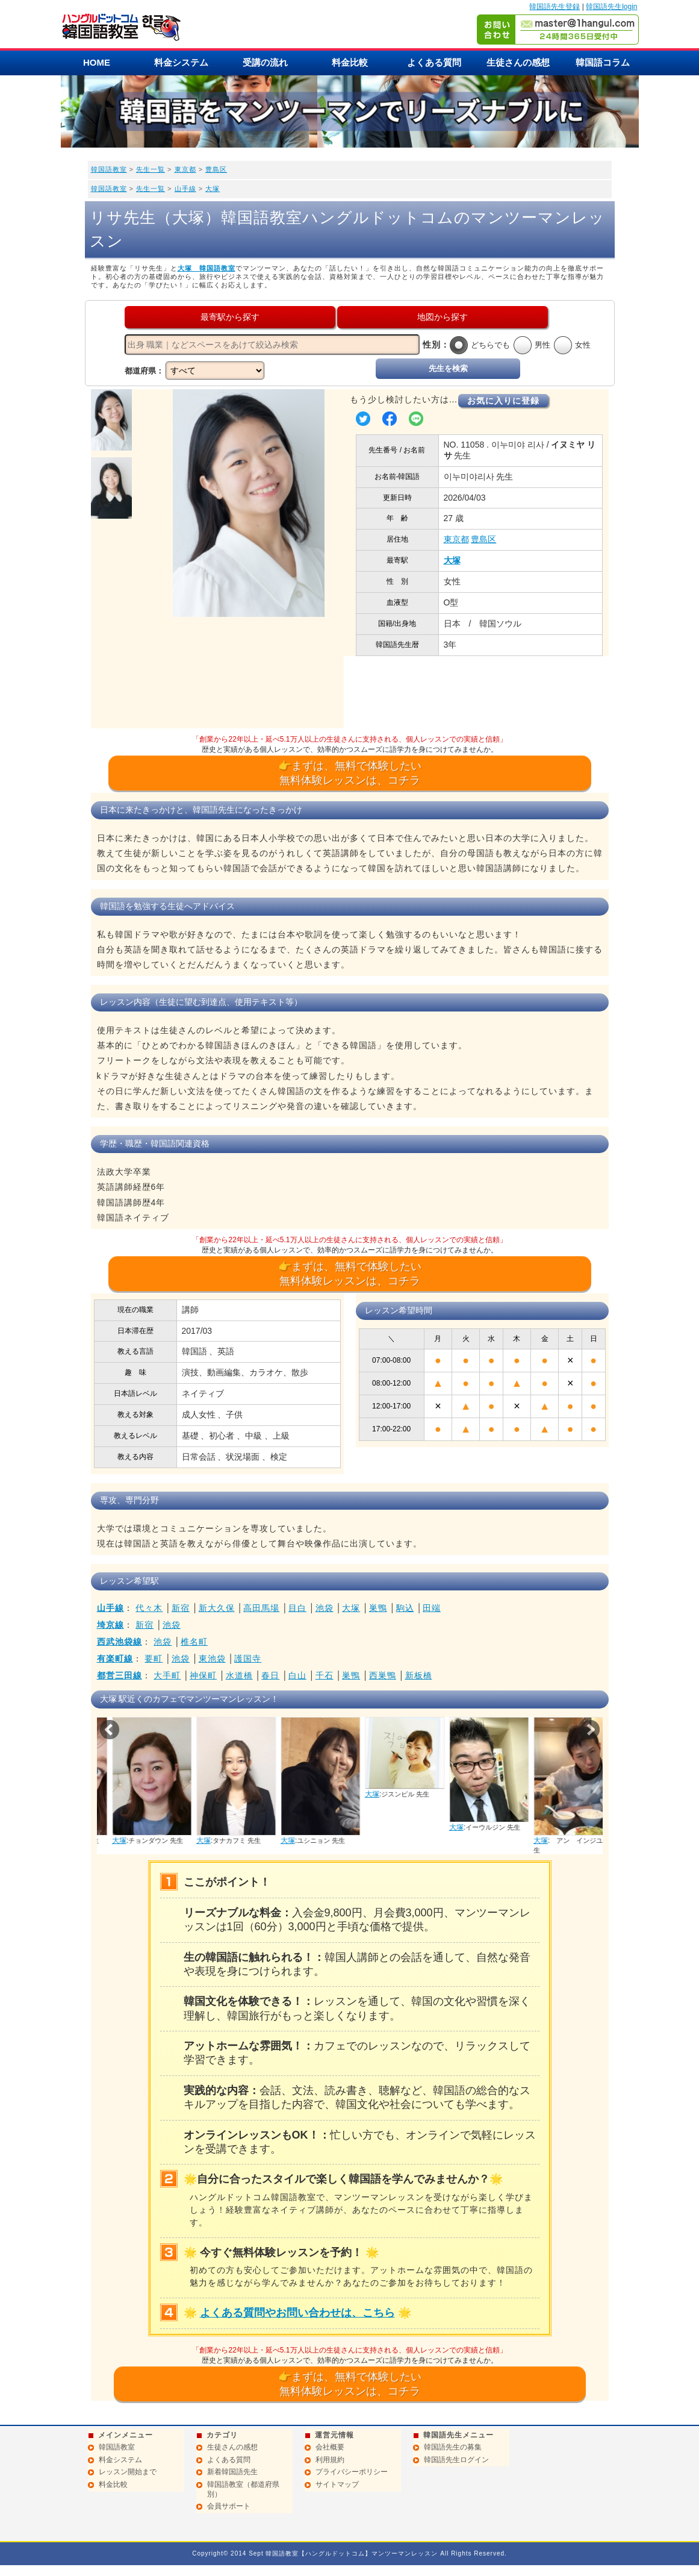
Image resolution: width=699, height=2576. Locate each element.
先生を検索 (448, 368)
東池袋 (212, 1658)
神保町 (203, 1675)
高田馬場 (261, 1608)
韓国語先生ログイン (456, 2460)
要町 (153, 1658)
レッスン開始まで (128, 2472)
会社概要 (329, 2447)
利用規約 (329, 2460)
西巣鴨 (382, 1675)
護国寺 (247, 1658)
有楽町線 (115, 1658)
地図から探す (442, 317)
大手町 (167, 1675)
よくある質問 (434, 62)
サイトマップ (337, 2484)
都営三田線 (119, 1675)
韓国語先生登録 (554, 6)
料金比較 (350, 62)
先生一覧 (150, 169)
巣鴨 (378, 1608)
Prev (109, 1729)
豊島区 (216, 169)
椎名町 (194, 1641)
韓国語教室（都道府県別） (243, 2489)
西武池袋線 (119, 1641)
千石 (324, 1675)
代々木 (149, 1608)
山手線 (185, 188)
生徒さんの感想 (518, 62)
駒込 (405, 1608)
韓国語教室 (109, 169)
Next (590, 1729)
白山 (297, 1675)
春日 (270, 1675)
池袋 (324, 1608)
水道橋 (239, 1675)
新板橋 (418, 1675)
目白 (297, 1608)
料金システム (181, 62)
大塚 (212, 188)
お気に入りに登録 (503, 400)
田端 (432, 1608)
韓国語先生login (611, 6)
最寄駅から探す (229, 317)
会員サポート (228, 2506)
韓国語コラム (603, 62)
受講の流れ (265, 62)
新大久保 (217, 1608)
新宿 (181, 1608)
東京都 (185, 169)
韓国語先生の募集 (453, 2447)
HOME (96, 62)
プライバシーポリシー (351, 2472)
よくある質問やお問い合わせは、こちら (297, 2313)
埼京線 (110, 1625)
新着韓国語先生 (232, 2472)
